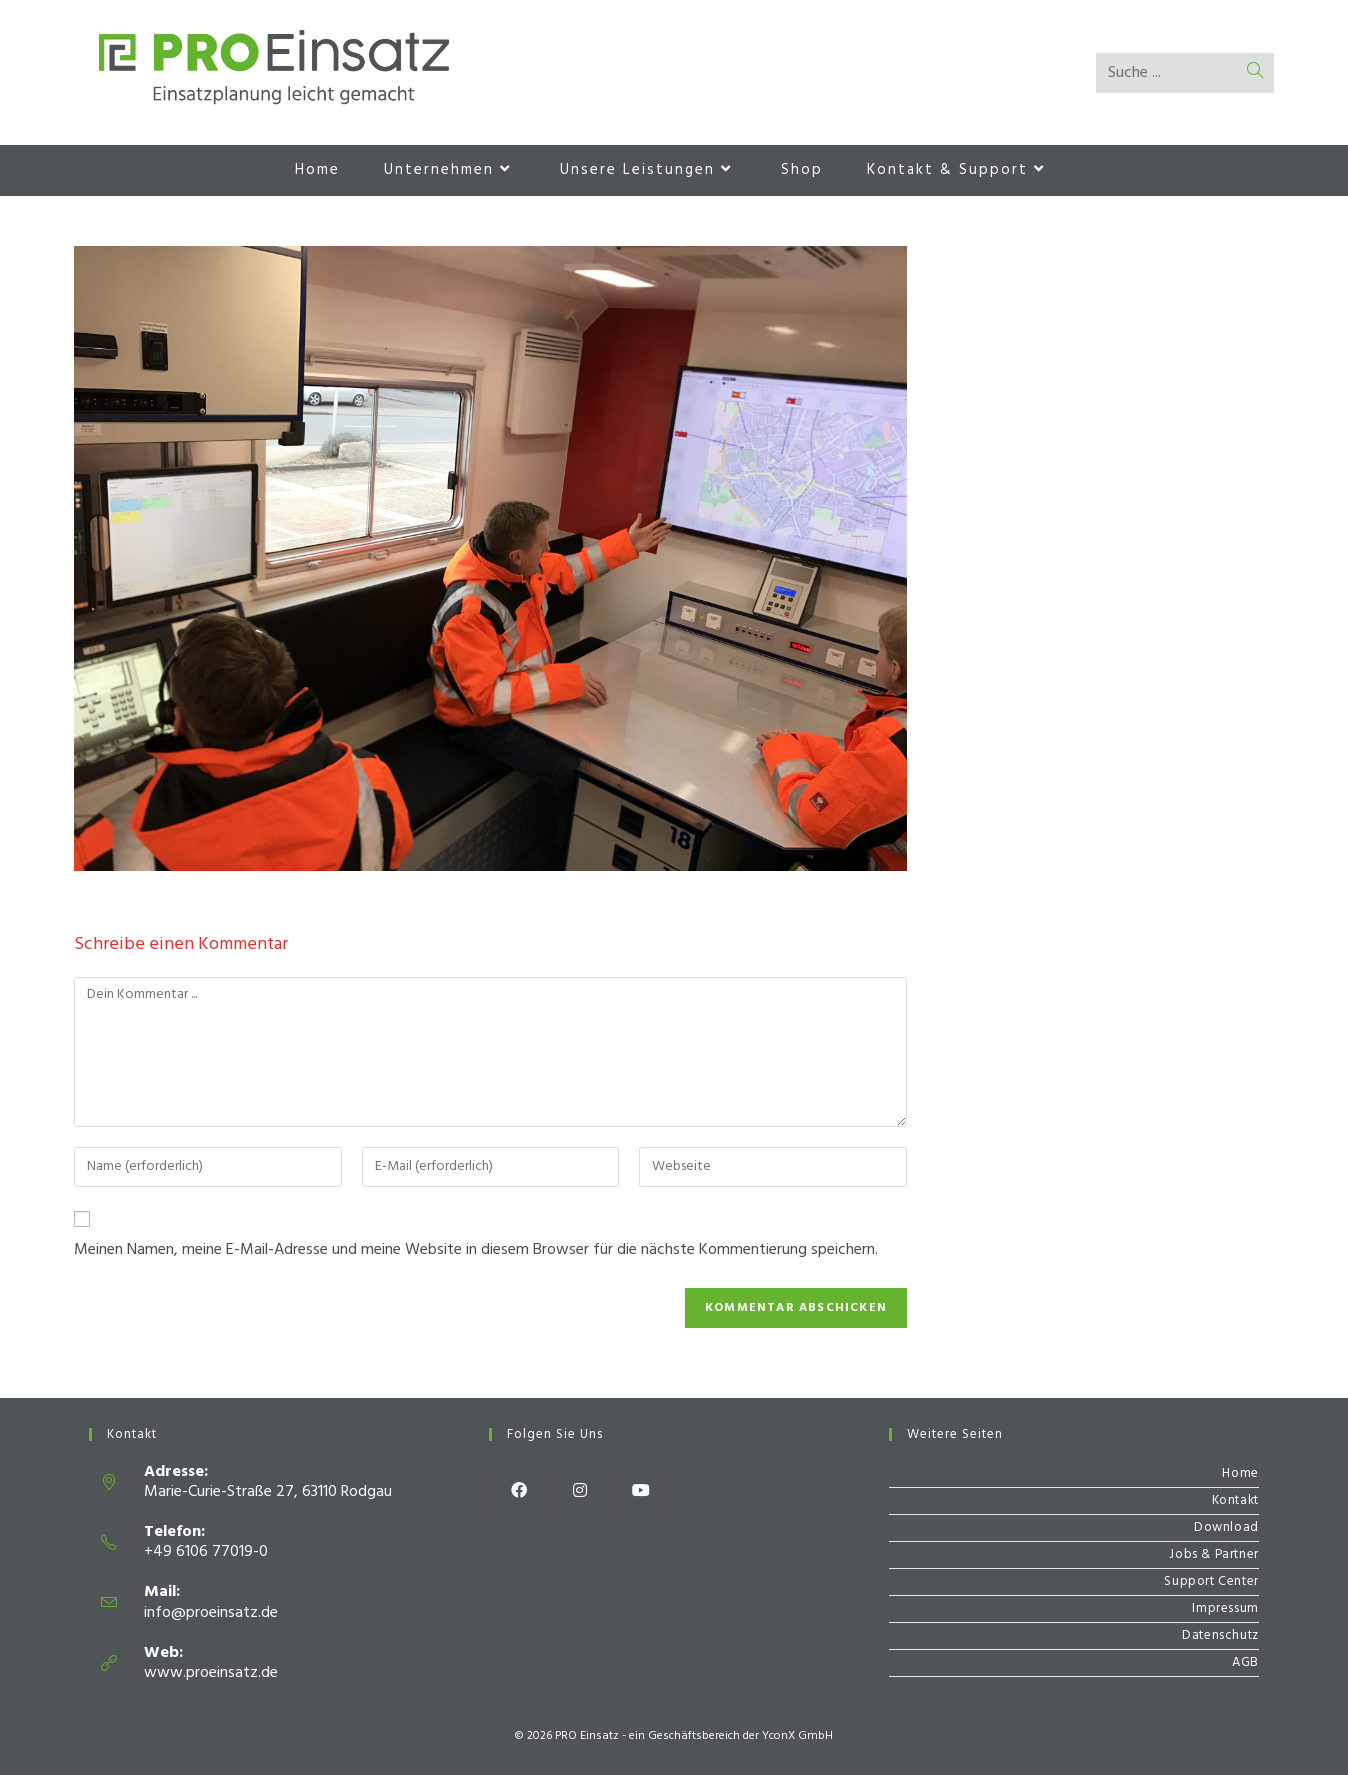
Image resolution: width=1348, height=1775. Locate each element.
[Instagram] (580, 1491)
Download (1226, 1527)
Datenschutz (1220, 1635)
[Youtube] (641, 1491)
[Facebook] (519, 1491)
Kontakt (1235, 1500)
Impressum (1225, 1608)
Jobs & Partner (1213, 1554)
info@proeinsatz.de (211, 1613)
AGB (1245, 1662)
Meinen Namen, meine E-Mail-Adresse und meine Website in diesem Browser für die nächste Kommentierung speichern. (476, 1250)
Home (1240, 1473)
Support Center (1211, 1581)
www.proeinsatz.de (211, 1673)
